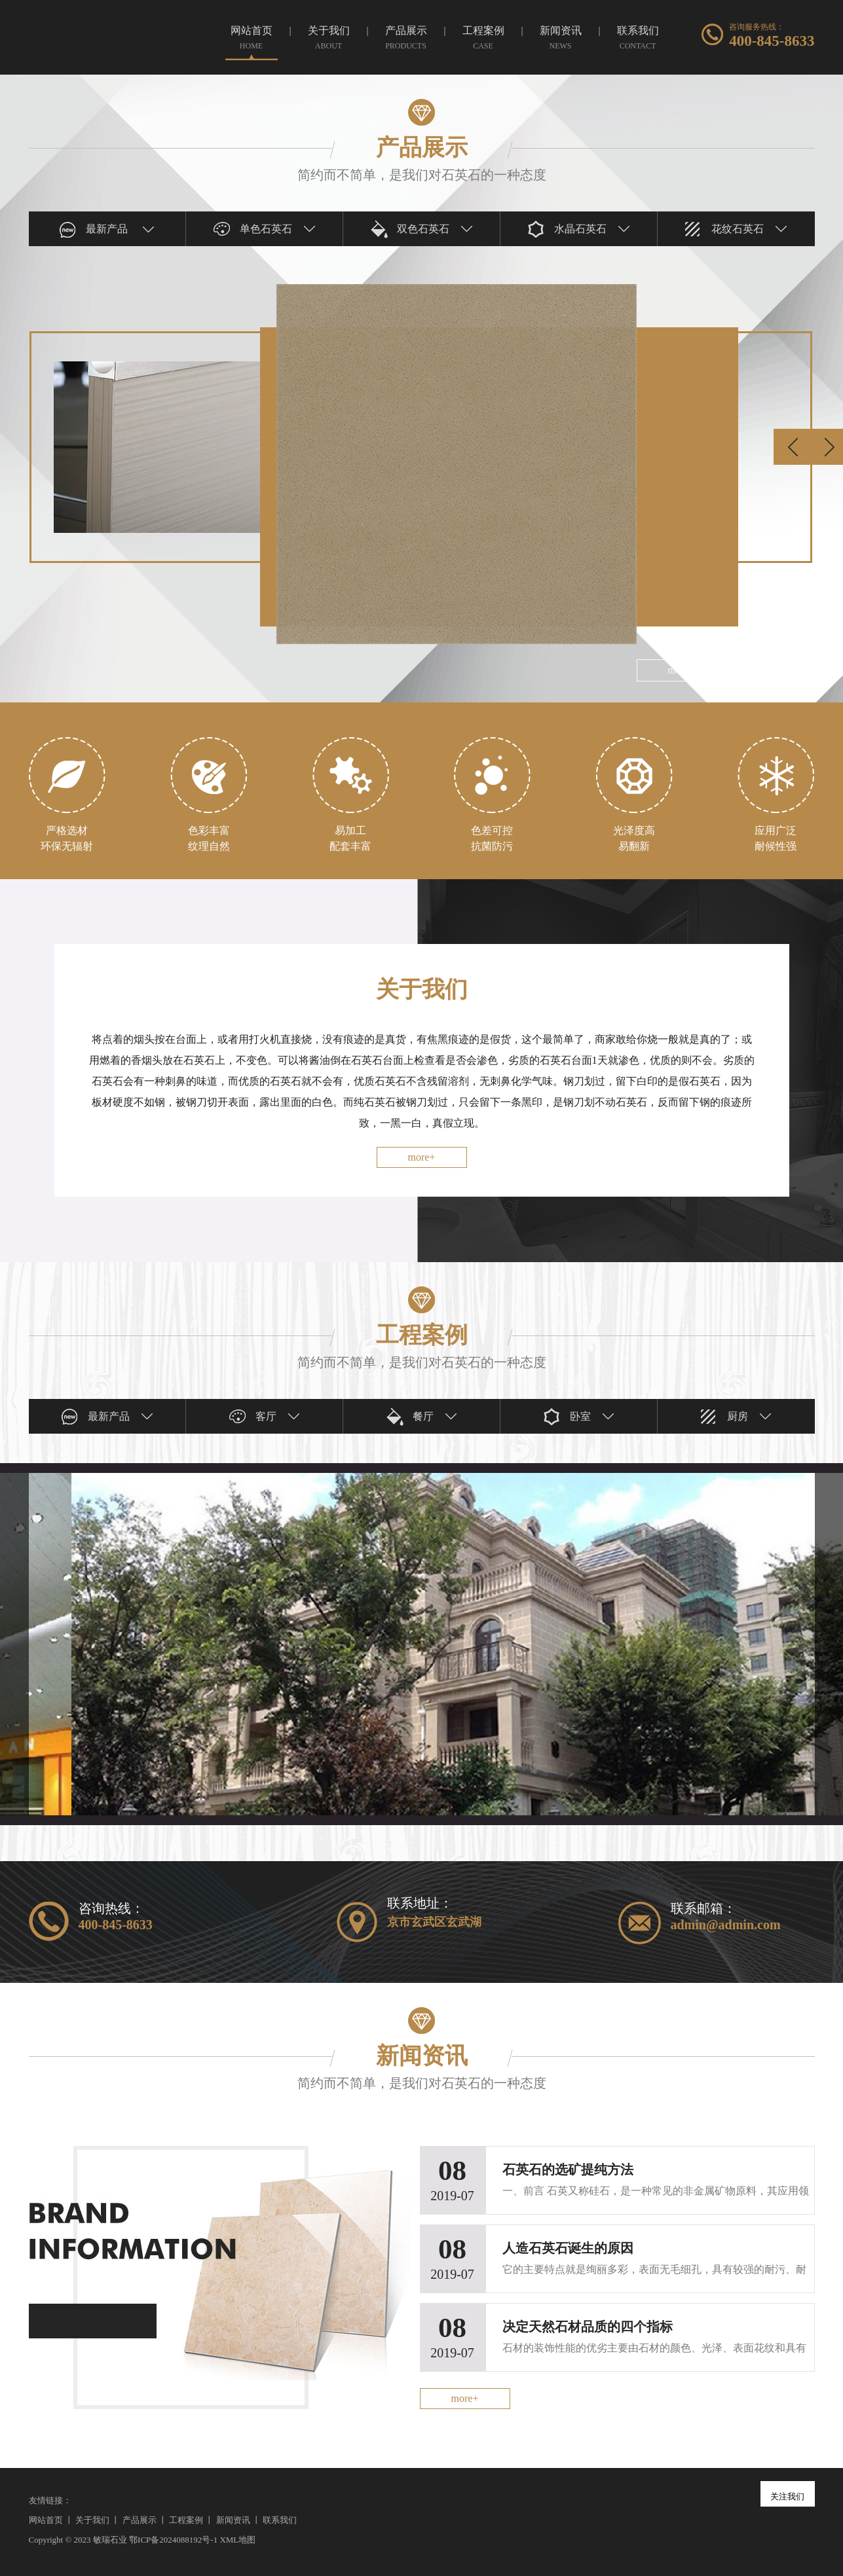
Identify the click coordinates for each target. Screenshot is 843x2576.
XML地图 (237, 2540)
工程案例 (186, 2520)
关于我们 (92, 2520)
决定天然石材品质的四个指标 (587, 2326)
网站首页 (46, 2520)
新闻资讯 (233, 2520)
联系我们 (280, 2520)
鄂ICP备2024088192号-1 (173, 2540)
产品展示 (139, 2520)
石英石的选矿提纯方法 (567, 2169)
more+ (422, 1157)
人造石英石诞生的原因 (567, 2248)
